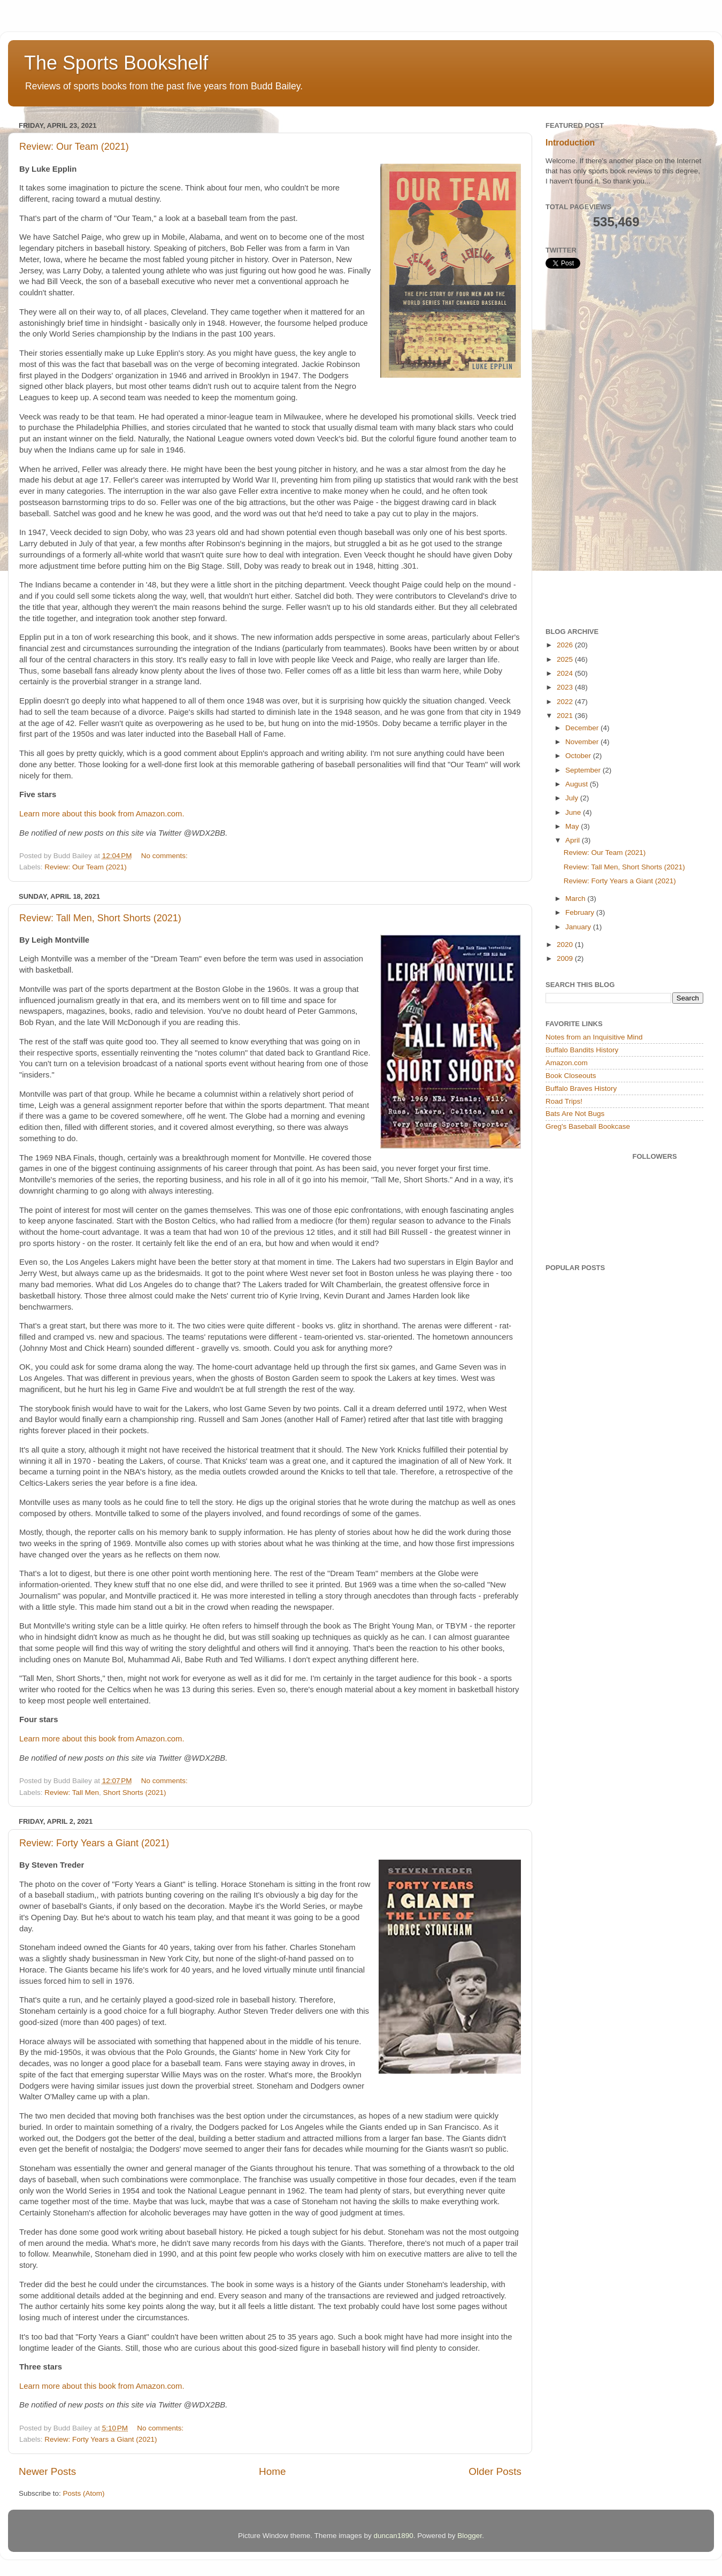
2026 (566, 645)
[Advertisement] (606, 447)
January (579, 927)
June (574, 812)
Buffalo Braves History (581, 1088)
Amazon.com (567, 1063)
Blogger (469, 2536)
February (580, 912)
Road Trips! (564, 1101)
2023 (566, 687)
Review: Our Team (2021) (74, 146)
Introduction (570, 142)
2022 (566, 702)
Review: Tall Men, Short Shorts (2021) (100, 918)
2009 (566, 958)
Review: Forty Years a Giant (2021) (94, 1843)
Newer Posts (47, 2471)
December (583, 728)
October (579, 756)
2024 (566, 673)
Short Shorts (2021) (134, 1792)
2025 (566, 659)
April (573, 840)
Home (272, 2471)
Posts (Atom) (84, 2493)
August (577, 784)
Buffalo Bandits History (582, 1050)
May (573, 826)
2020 (566, 945)
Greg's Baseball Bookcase (588, 1126)
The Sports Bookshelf (116, 63)
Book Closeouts (571, 1076)
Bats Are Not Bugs (575, 1114)
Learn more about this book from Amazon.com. (102, 813)
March (576, 899)
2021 (566, 716)
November (583, 742)
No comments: (165, 856)
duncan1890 (393, 2536)
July (572, 798)
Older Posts (494, 2471)
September (584, 770)
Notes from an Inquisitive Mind (594, 1037)
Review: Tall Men (71, 1792)
